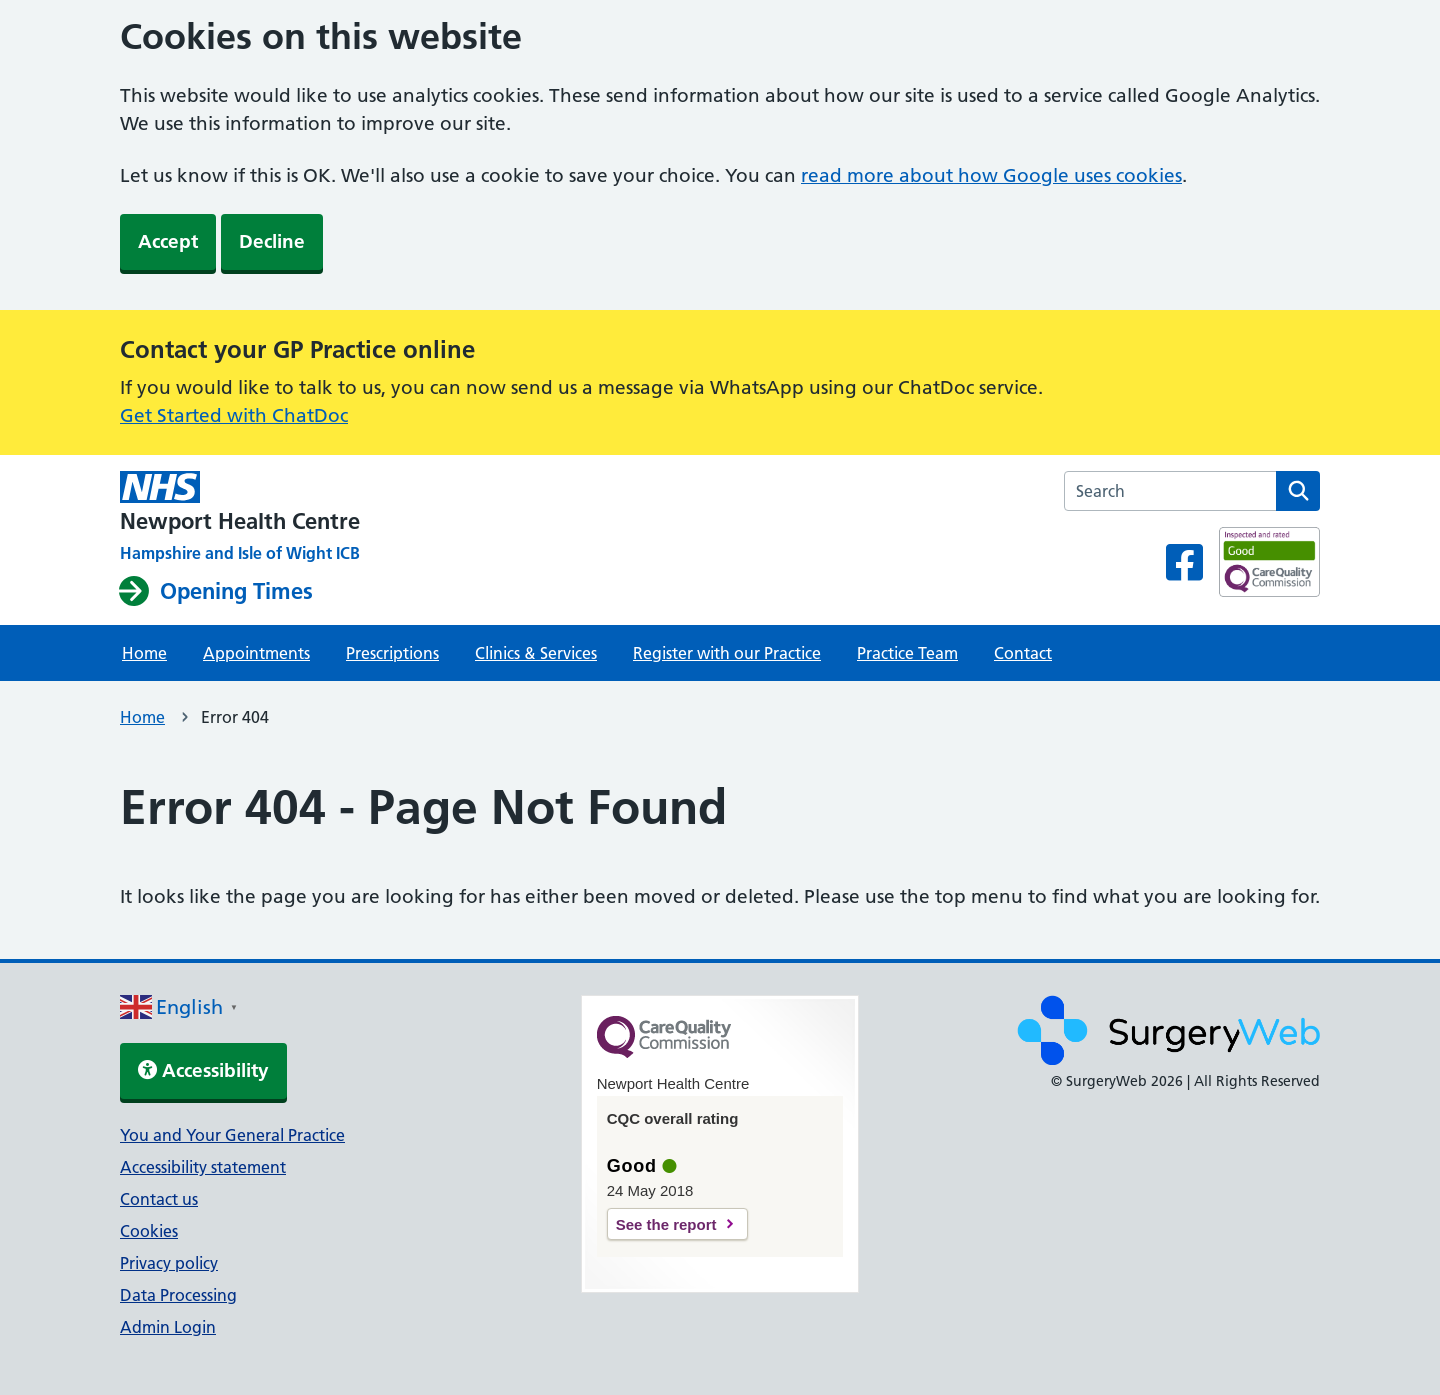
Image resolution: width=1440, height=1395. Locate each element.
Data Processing (178, 1295)
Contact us (159, 1199)
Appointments (256, 653)
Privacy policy (169, 1263)
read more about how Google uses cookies (991, 175)
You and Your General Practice (232, 1135)
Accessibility (203, 1070)
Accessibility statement (203, 1167)
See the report (666, 1224)
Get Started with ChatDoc (234, 415)
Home (144, 653)
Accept (168, 241)
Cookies (149, 1231)
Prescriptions (392, 653)
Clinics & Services (536, 653)
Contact (1023, 653)
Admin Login (168, 1327)
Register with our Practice (727, 653)
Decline (272, 241)
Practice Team (907, 653)
